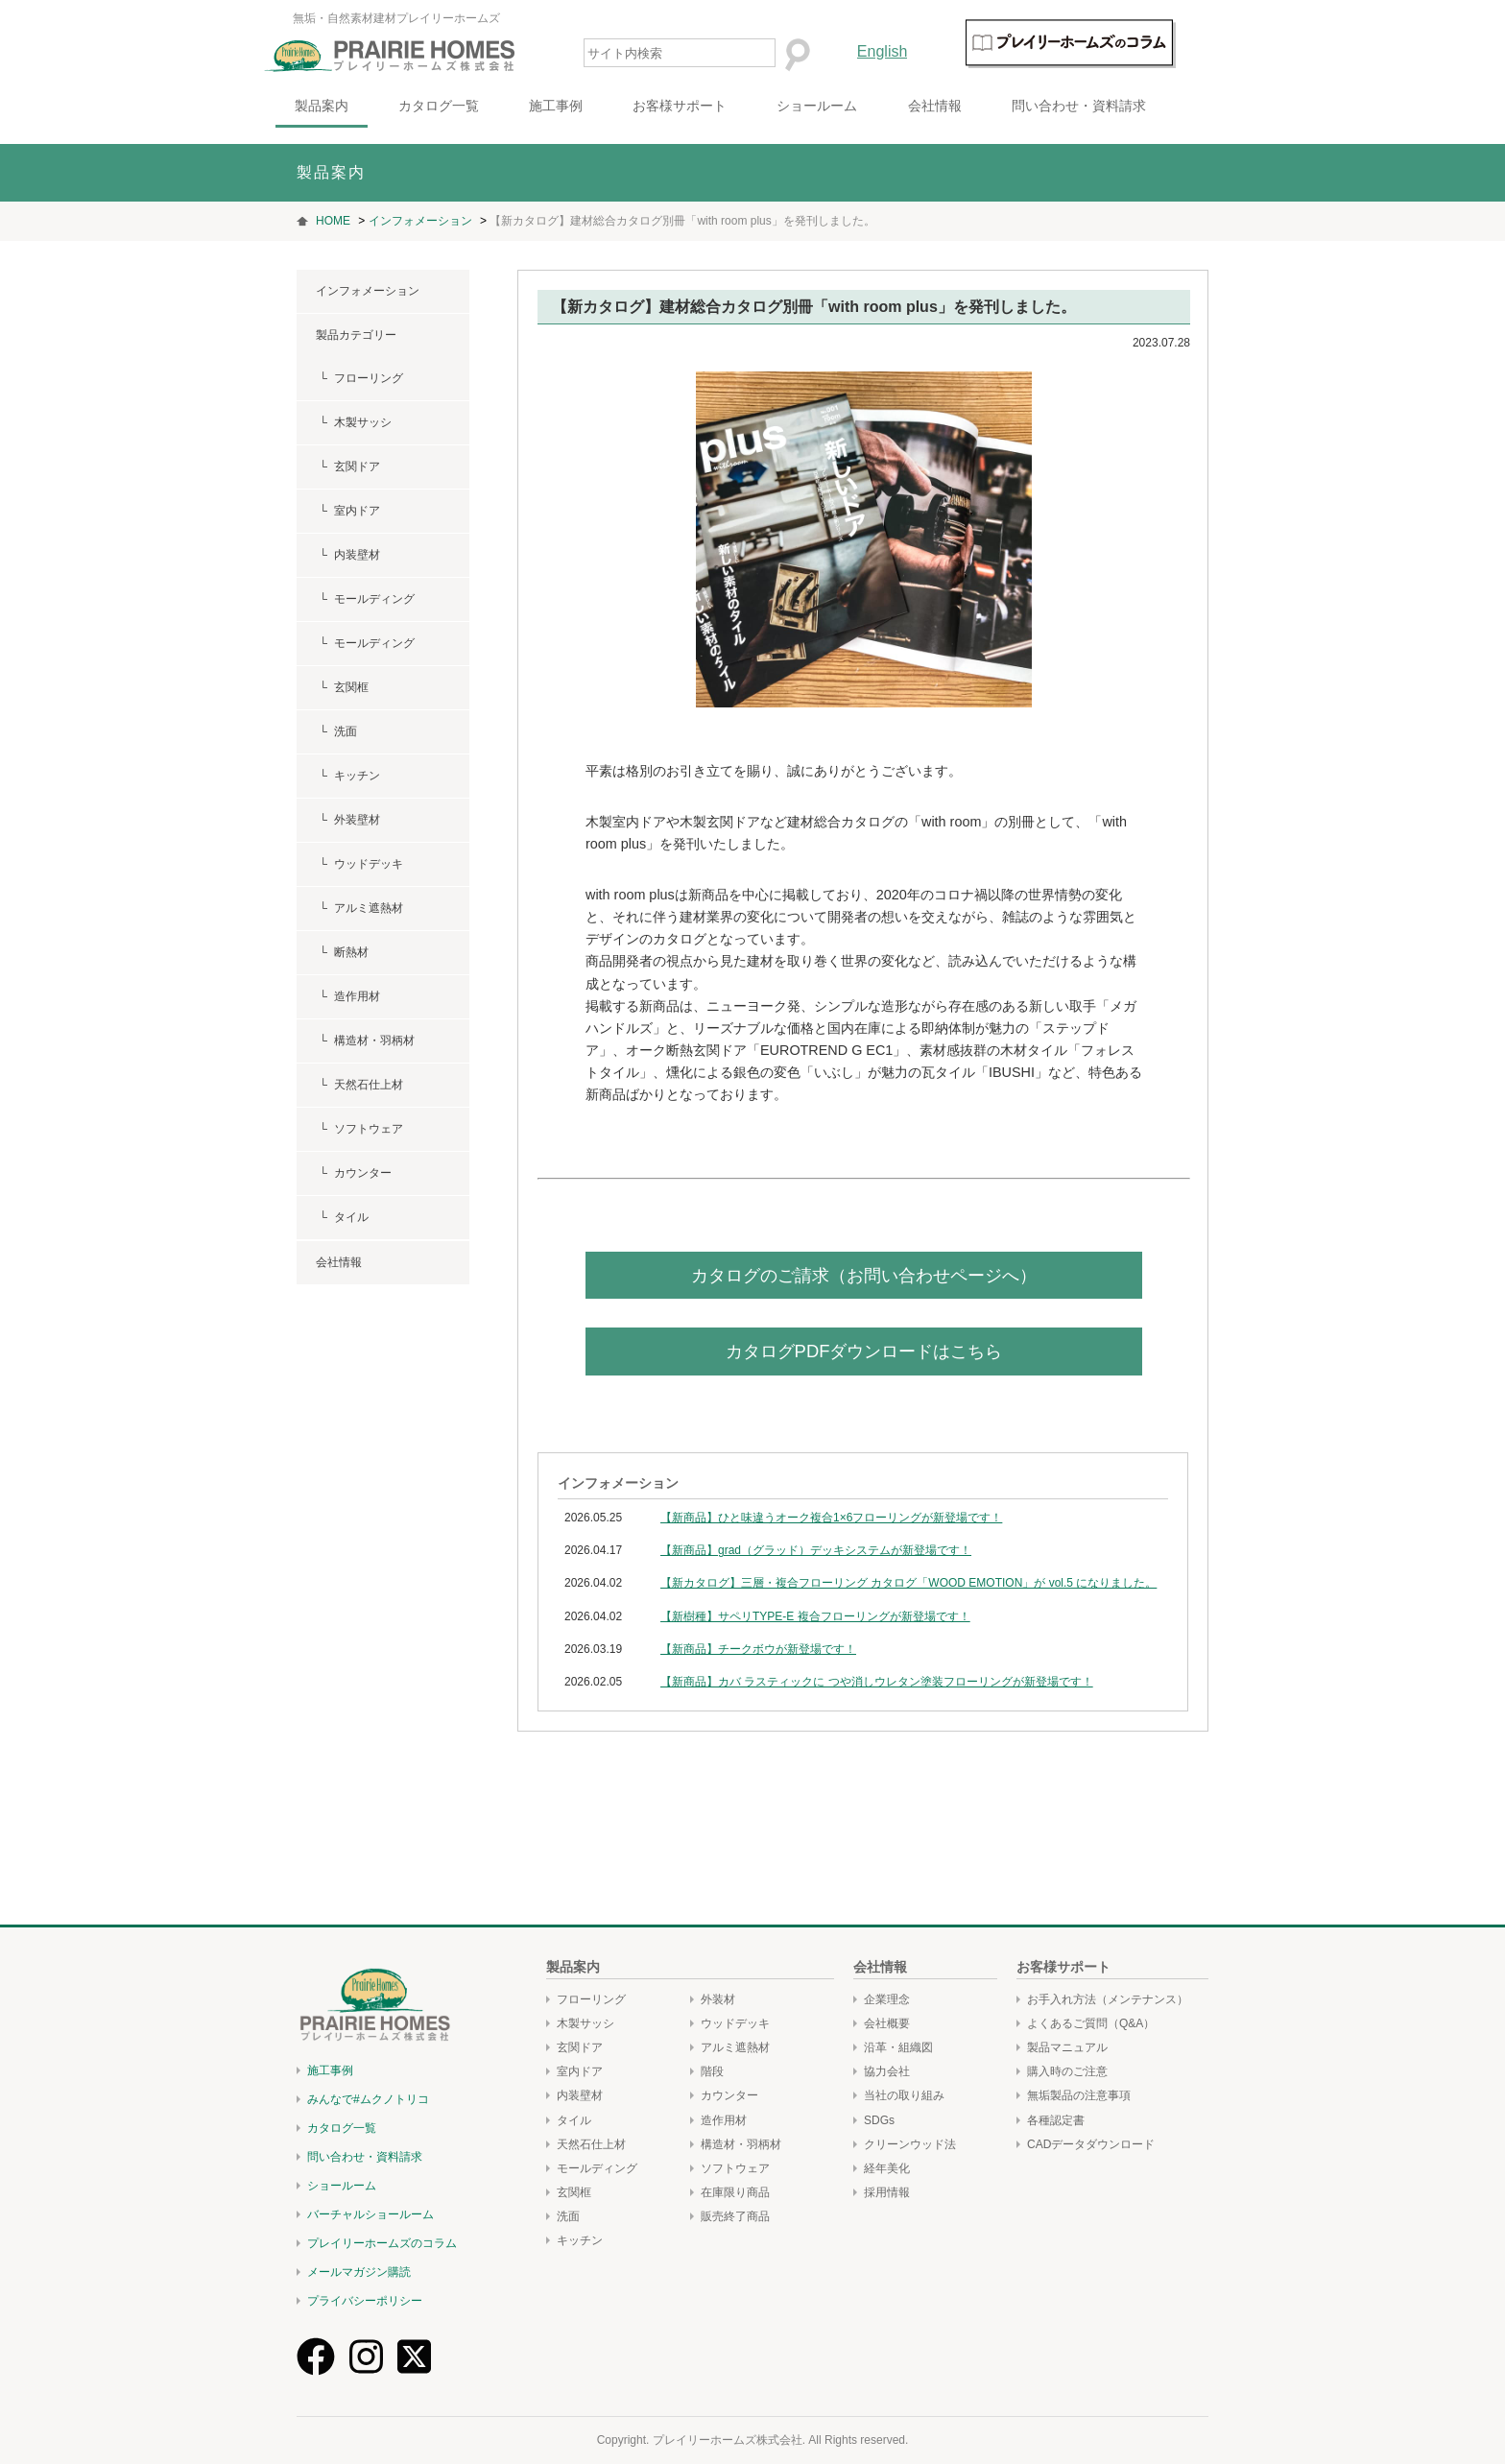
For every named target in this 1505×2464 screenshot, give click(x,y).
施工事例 (588, 105)
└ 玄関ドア (348, 466)
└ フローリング (359, 378)
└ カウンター (354, 1173)
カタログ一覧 (471, 105)
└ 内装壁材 (348, 555)
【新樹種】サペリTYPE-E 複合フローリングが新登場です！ (815, 1616)
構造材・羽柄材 (741, 2144)
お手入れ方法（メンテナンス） (1107, 1999)
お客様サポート (712, 105)
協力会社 (887, 2071)
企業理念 (887, 1999)
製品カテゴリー (356, 335)
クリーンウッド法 (910, 2144)
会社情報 (966, 105)
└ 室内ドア (348, 510)
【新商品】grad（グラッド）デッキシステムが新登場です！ (815, 1550)
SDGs (879, 2120)
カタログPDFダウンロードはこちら (864, 1351)
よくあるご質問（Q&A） (1091, 2023)
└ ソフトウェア (359, 1129)
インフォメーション (367, 291)
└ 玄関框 (342, 687)
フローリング (591, 1999)
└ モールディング (365, 599)
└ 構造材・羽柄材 (365, 1040)
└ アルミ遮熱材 (359, 908)
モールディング (597, 2168)
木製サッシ (585, 2023)
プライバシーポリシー (364, 2301)
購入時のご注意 (1067, 2071)
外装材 (718, 1999)
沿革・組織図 (898, 2047)
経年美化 (887, 2168)
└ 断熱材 (342, 952)
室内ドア (580, 2071)
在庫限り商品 (735, 2192)
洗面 (568, 2216)
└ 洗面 (336, 731)
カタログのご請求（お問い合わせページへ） (864, 1275)
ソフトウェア (735, 2168)
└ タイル (342, 1217)
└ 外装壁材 (348, 819)
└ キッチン (348, 775)
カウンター (729, 2095)
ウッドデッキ (735, 2023)
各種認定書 (1056, 2120)
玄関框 (574, 2192)
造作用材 (724, 2120)
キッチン (580, 2240)
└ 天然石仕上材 (359, 1084)
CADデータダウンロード (1091, 2144)
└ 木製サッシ (354, 422)
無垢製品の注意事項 (1079, 2095)
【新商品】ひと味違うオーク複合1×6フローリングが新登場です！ (831, 1517)
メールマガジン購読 (359, 2272)
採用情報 (887, 2192)
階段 (712, 2071)
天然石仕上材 (591, 2144)
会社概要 (887, 2023)
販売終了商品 (735, 2216)
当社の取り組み (904, 2095)
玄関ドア (580, 2047)
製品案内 (354, 105)
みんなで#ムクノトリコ (368, 2099)
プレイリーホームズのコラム (382, 2243)
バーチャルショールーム (370, 2214)
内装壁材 (580, 2095)
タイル (574, 2120)
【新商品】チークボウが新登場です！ (758, 1649)
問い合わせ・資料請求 (1110, 105)
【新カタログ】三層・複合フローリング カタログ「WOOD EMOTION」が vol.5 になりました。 (908, 1583)
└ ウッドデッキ (359, 864)
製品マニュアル (1067, 2047)
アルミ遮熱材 (735, 2047)
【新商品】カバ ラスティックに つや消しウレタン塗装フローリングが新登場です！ (876, 1681)
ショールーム (849, 105)
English (915, 51)
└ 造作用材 (348, 996)
